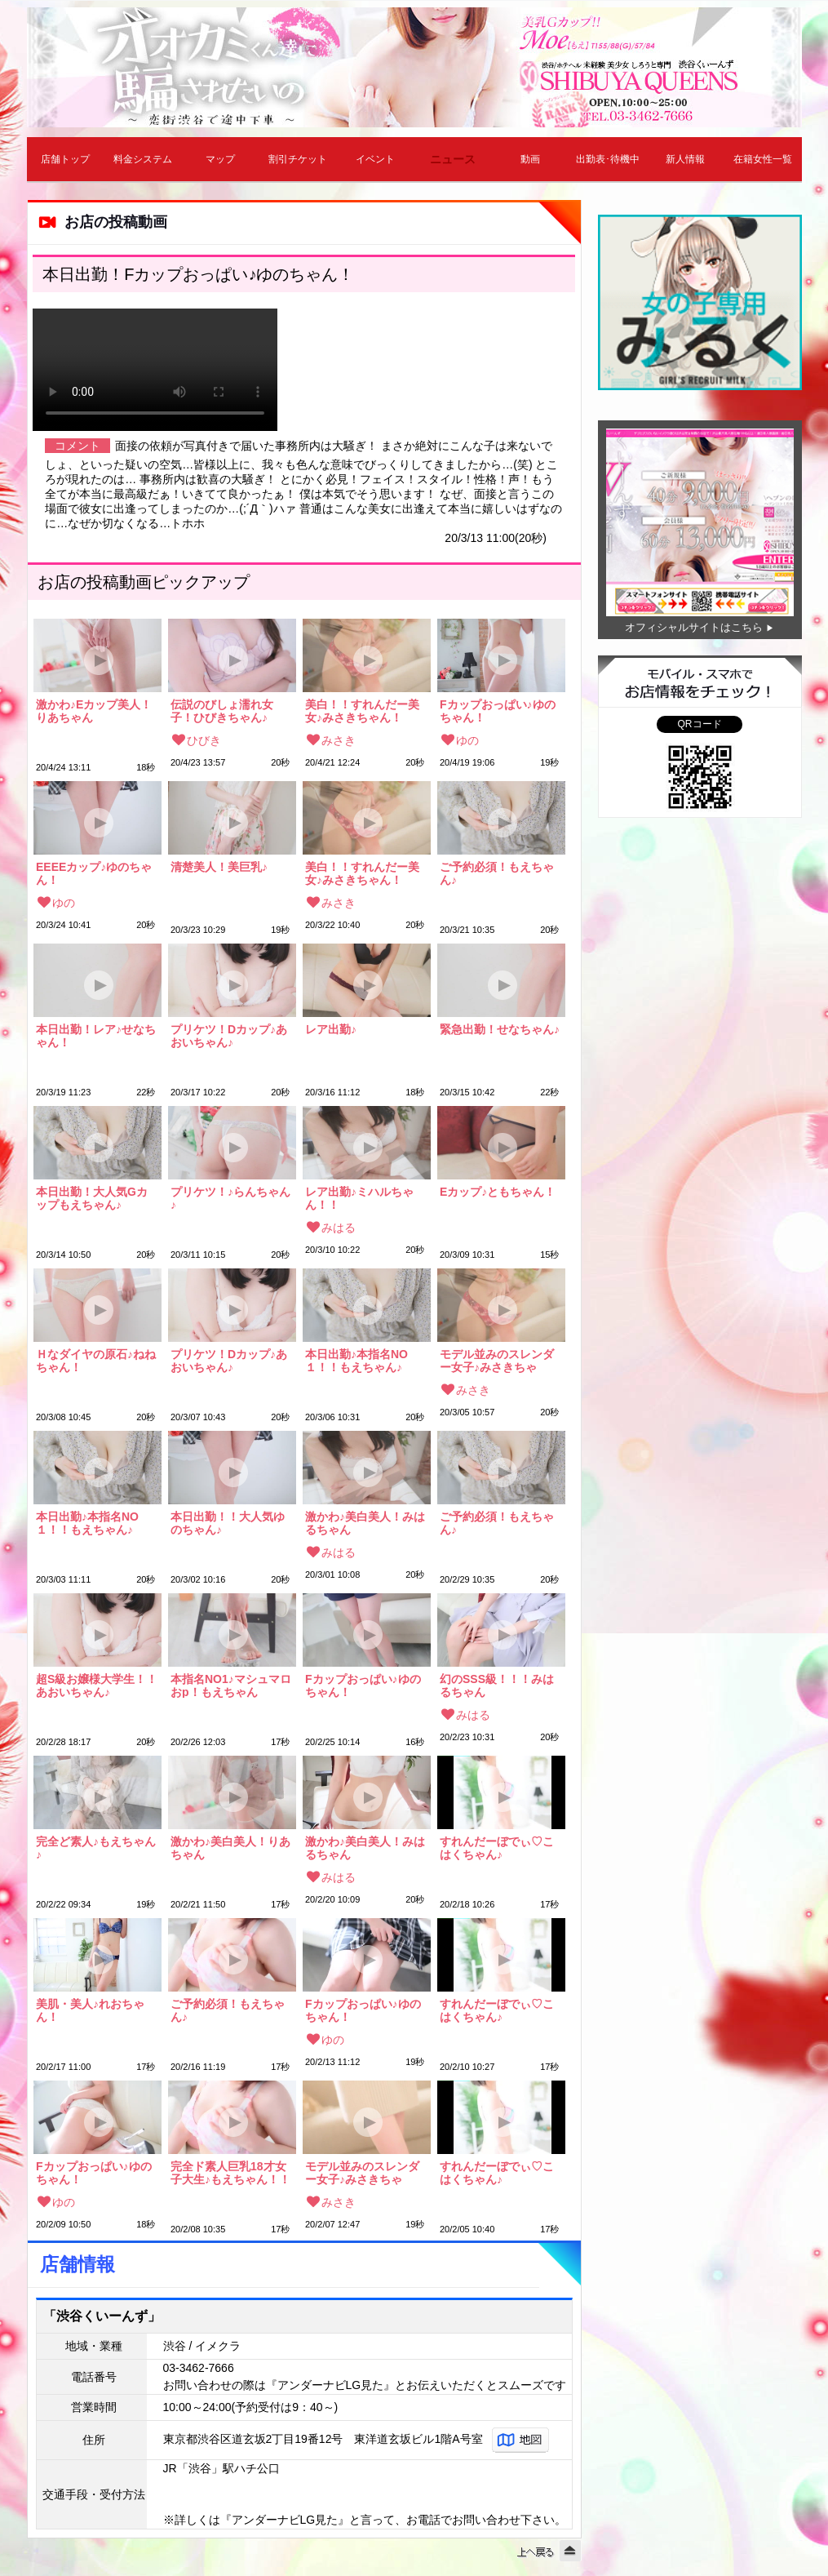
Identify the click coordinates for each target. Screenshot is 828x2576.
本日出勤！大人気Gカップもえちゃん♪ (92, 1198)
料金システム (142, 159)
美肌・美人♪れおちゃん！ (90, 2010)
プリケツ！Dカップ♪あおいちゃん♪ (228, 1036)
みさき (338, 740)
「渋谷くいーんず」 (102, 2316)
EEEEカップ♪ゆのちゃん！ (94, 873)
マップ (220, 159)
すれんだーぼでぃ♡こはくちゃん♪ (497, 1848)
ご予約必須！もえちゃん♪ (497, 873)
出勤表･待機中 (608, 159)
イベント (375, 159)
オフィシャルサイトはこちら (694, 627)
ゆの (467, 740)
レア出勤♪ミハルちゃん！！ (359, 1198)
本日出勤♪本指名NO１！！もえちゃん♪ (356, 1360)
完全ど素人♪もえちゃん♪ (96, 1848)
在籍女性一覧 (762, 159)
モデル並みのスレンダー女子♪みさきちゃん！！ (497, 1360)
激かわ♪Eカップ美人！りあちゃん (94, 711)
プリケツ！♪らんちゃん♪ (230, 1198)
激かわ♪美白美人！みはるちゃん (365, 1523)
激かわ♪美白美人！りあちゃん (230, 1848)
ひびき (204, 740)
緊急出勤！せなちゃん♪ (500, 1030)
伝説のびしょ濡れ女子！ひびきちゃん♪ (221, 711)
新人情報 (685, 159)
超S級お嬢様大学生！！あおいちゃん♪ (96, 1685)
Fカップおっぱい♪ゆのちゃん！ (498, 711)
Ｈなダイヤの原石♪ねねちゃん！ (96, 1360)
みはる (338, 1227)
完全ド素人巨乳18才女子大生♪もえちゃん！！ (230, 2173)
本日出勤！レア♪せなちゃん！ (96, 1036)
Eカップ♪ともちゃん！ (498, 1192)
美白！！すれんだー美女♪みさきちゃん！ (362, 711)
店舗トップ (65, 159)
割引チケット (297, 159)
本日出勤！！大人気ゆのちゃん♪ (227, 1523)
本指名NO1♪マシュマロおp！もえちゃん (230, 1685)
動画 (530, 159)
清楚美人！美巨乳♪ (219, 867)
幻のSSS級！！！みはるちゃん (497, 1685)
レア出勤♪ (330, 1030)
